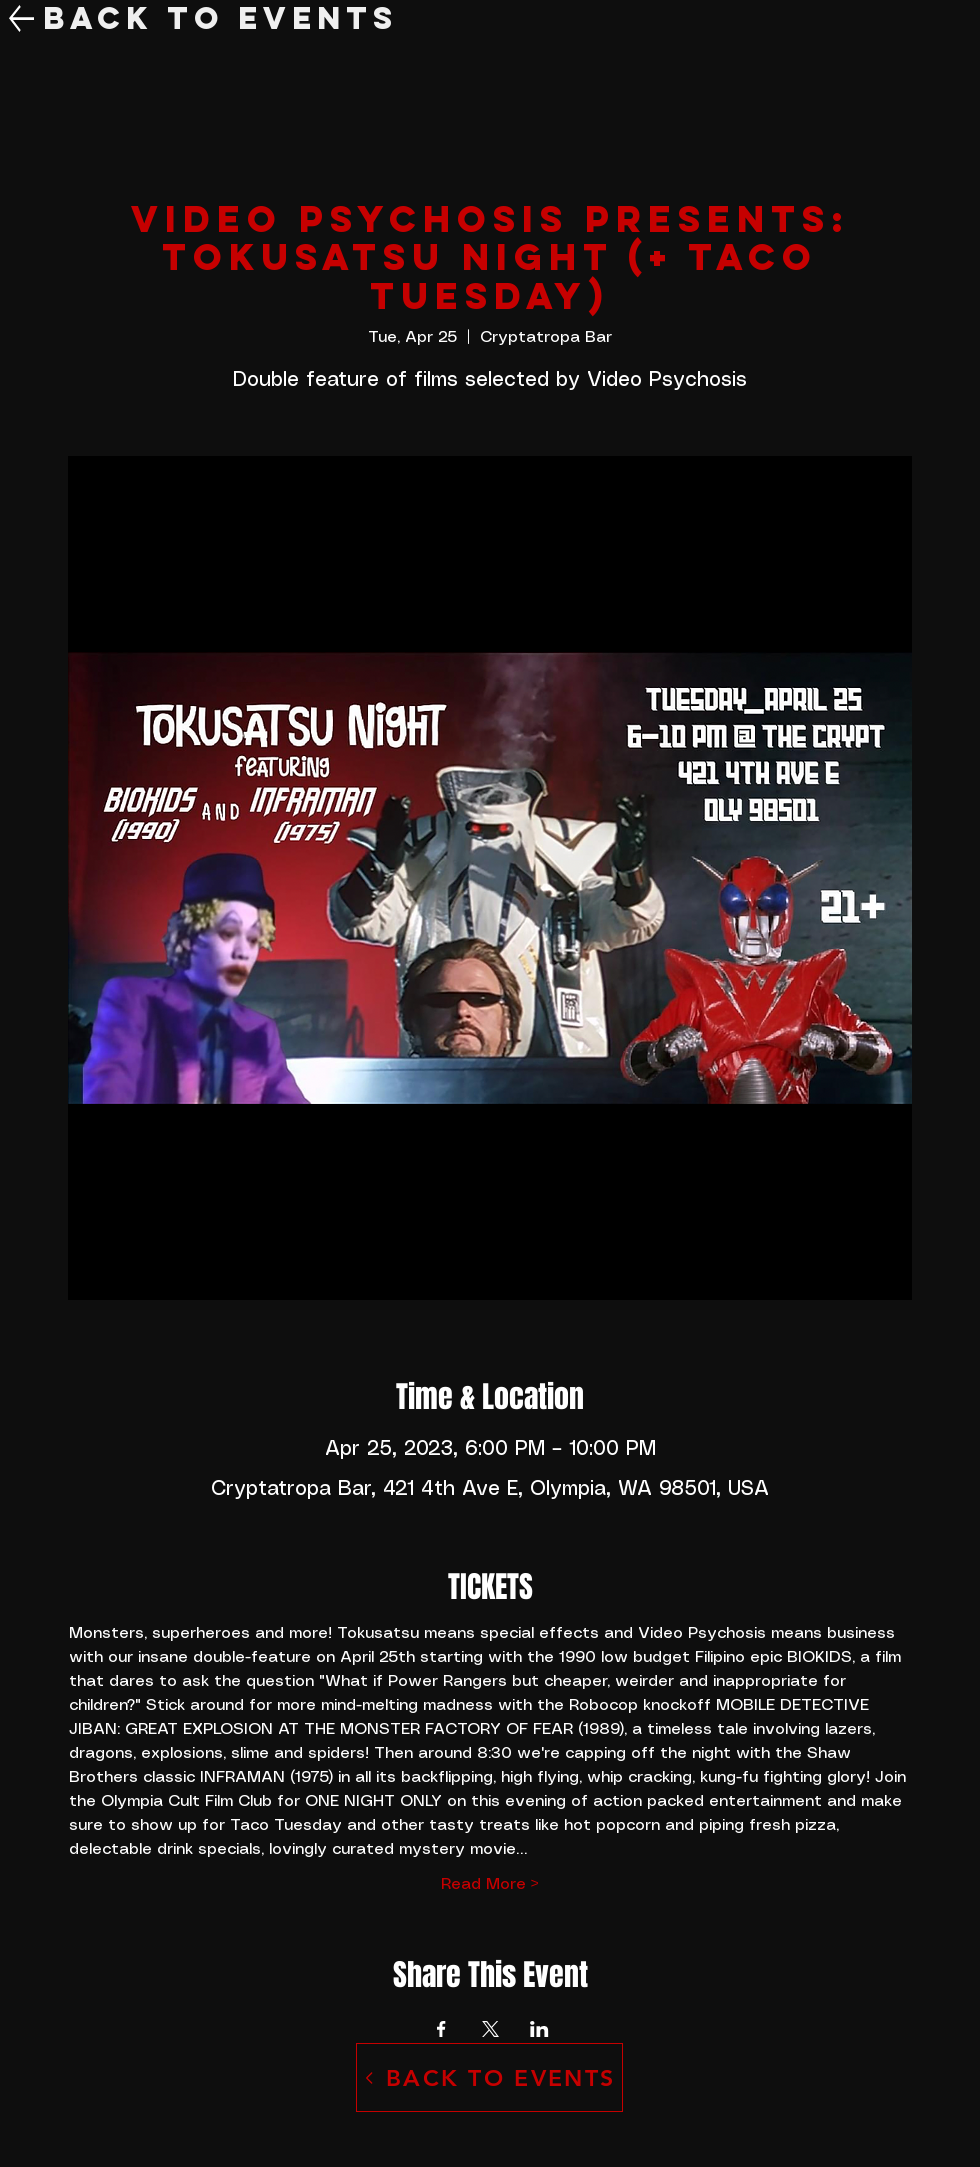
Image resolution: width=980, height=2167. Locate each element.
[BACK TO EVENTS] (489, 2077)
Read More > (490, 1884)
